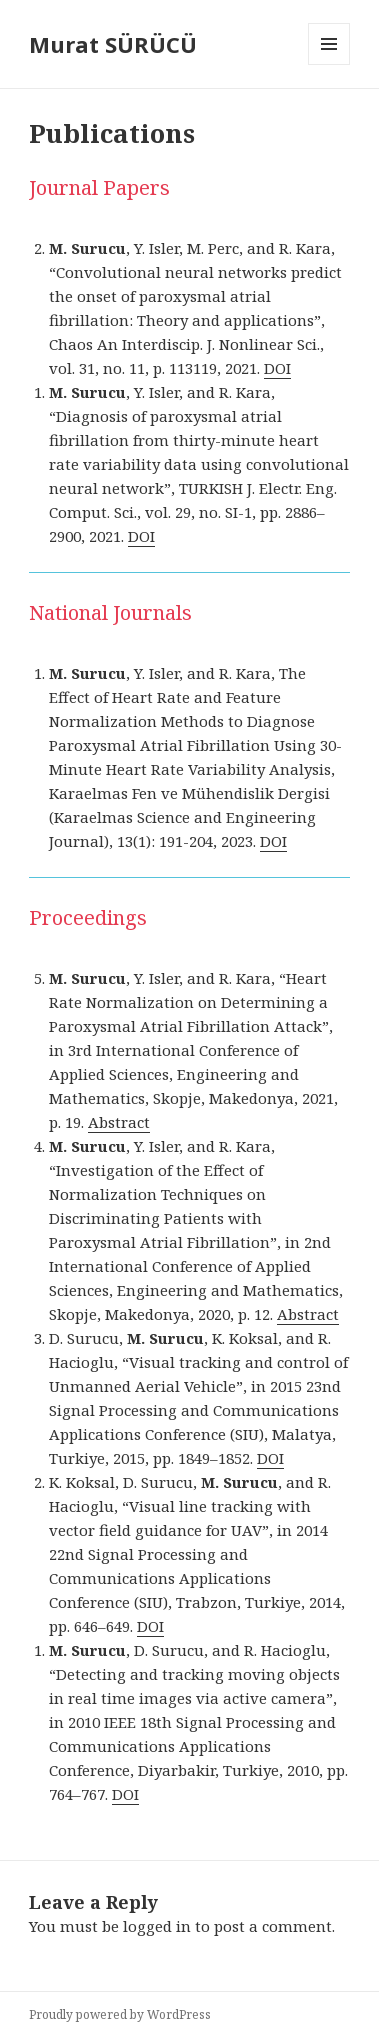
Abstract (119, 1122)
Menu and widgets (329, 64)
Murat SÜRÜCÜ (113, 44)
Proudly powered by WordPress (120, 2014)
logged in (157, 1926)
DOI (277, 368)
